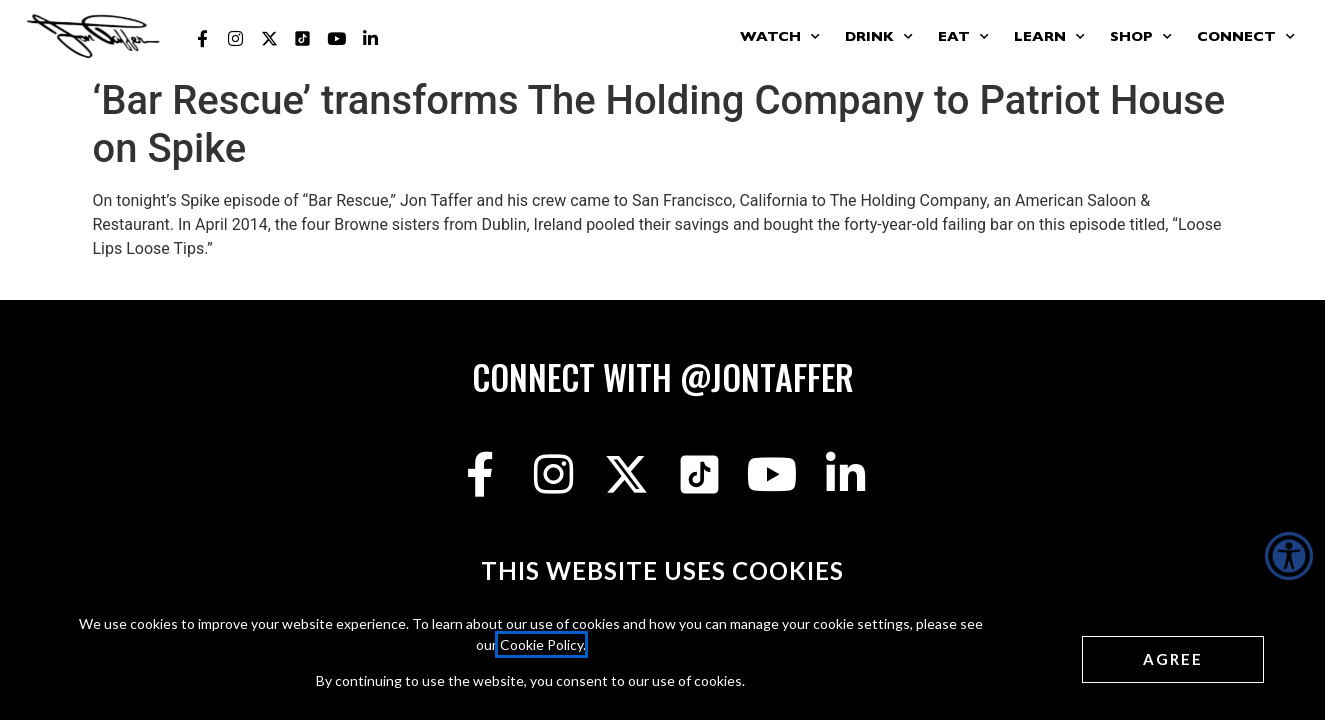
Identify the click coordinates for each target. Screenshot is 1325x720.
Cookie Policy (541, 644)
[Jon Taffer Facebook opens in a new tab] (202, 39)
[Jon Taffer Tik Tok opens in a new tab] (303, 39)
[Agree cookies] (1173, 659)
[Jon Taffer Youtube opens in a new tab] (337, 39)
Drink (879, 37)
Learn (1049, 37)
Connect (1246, 37)
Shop (1141, 37)
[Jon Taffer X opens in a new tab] (270, 39)
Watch (780, 37)
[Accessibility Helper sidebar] (1289, 556)
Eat (963, 37)
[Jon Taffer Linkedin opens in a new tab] (370, 39)
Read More (131, 272)
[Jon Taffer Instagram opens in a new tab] (236, 39)
